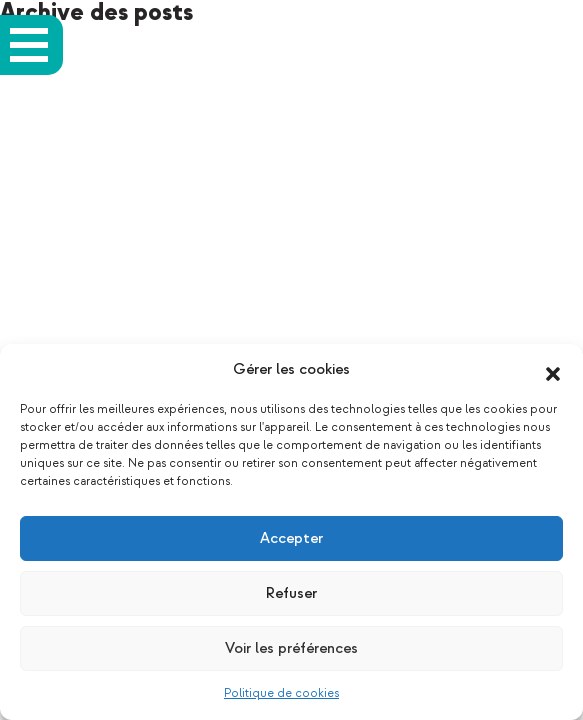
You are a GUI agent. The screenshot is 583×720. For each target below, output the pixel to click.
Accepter (291, 538)
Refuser (291, 593)
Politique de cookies (281, 693)
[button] (553, 370)
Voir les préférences (291, 648)
